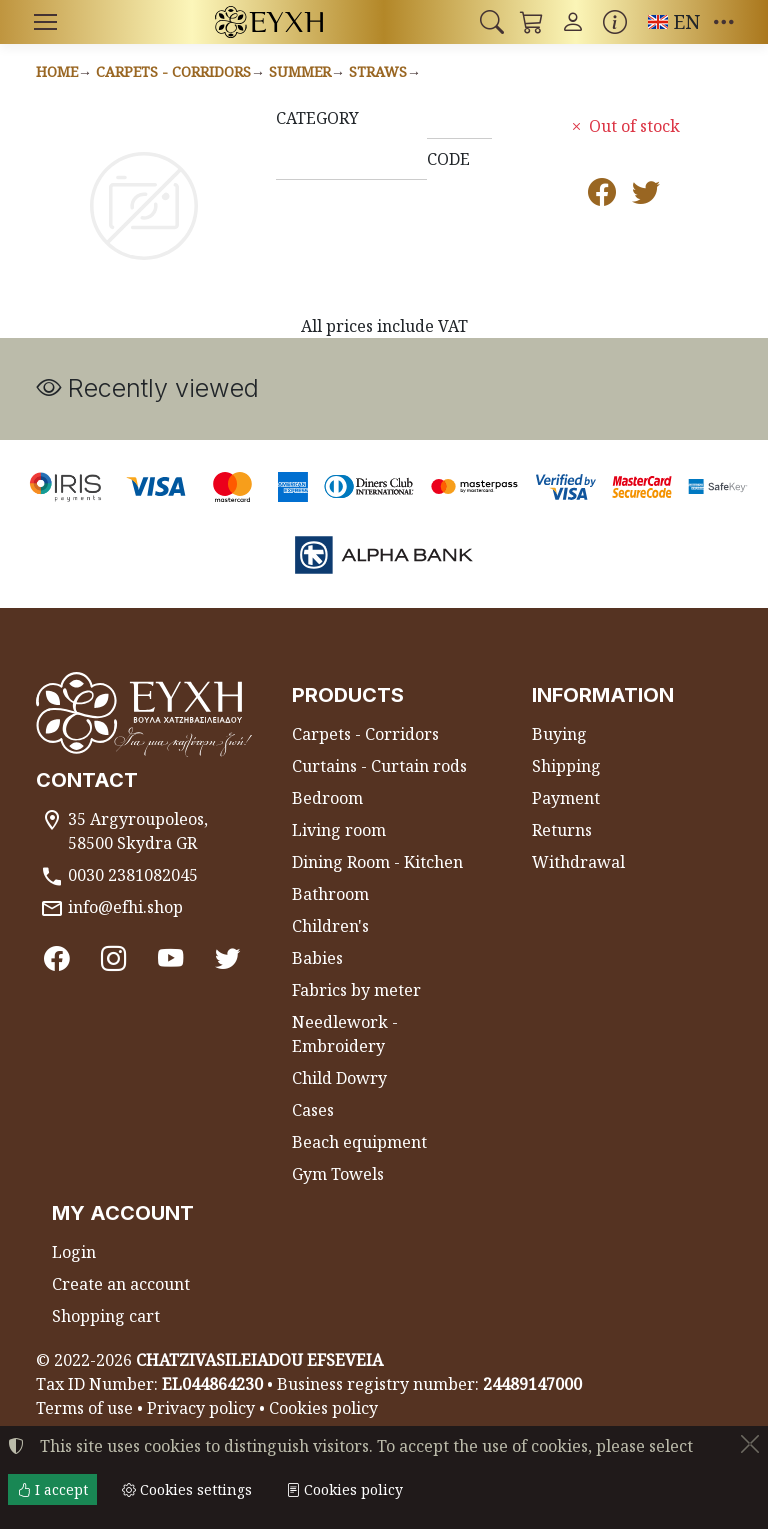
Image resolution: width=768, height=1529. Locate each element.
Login (74, 1252)
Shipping (566, 766)
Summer (300, 71)
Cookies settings (187, 1489)
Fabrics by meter (356, 990)
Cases (313, 1110)
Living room (339, 830)
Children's (330, 926)
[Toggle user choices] (573, 22)
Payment (566, 798)
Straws (378, 71)
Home (57, 71)
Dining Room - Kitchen (377, 862)
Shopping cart (106, 1316)
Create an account (121, 1284)
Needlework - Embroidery (345, 1034)
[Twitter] (227, 958)
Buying (559, 734)
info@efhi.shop (125, 907)
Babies (317, 958)
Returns (562, 830)
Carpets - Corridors (173, 71)
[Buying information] (615, 22)
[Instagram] (113, 958)
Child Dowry (339, 1078)
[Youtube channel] (170, 958)
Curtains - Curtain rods (379, 766)
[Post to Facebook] (602, 196)
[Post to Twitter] (646, 196)
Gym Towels (338, 1174)
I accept (52, 1489)
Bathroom (330, 894)
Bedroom (327, 798)
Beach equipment (359, 1142)
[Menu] (45, 22)
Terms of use (84, 1408)
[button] (492, 22)
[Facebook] (56, 958)
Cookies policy (323, 1408)
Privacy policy (201, 1408)
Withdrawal (578, 862)
